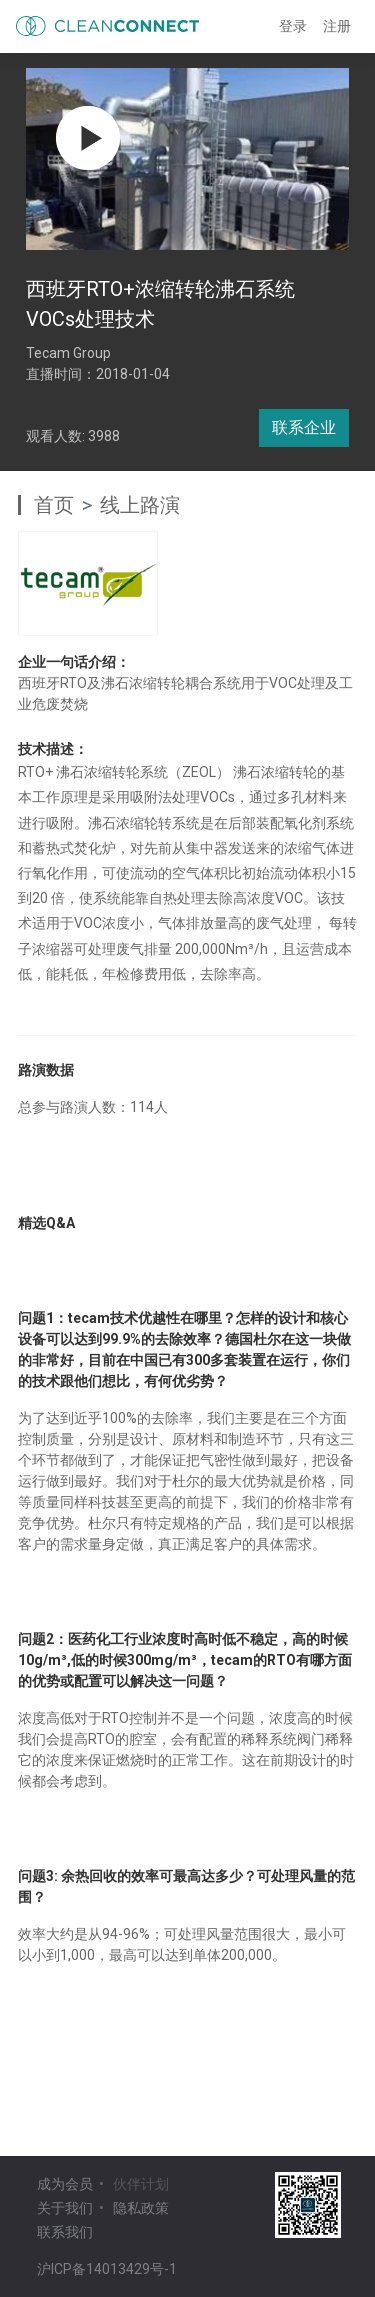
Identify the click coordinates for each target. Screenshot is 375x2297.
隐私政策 (141, 2208)
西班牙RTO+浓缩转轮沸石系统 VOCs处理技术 (160, 304)
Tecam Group (68, 353)
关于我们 (65, 2208)
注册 (337, 26)
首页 (54, 505)
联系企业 (304, 427)
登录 (293, 26)
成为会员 (65, 2184)
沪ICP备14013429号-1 (107, 2269)
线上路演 (140, 505)
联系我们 (65, 2232)
